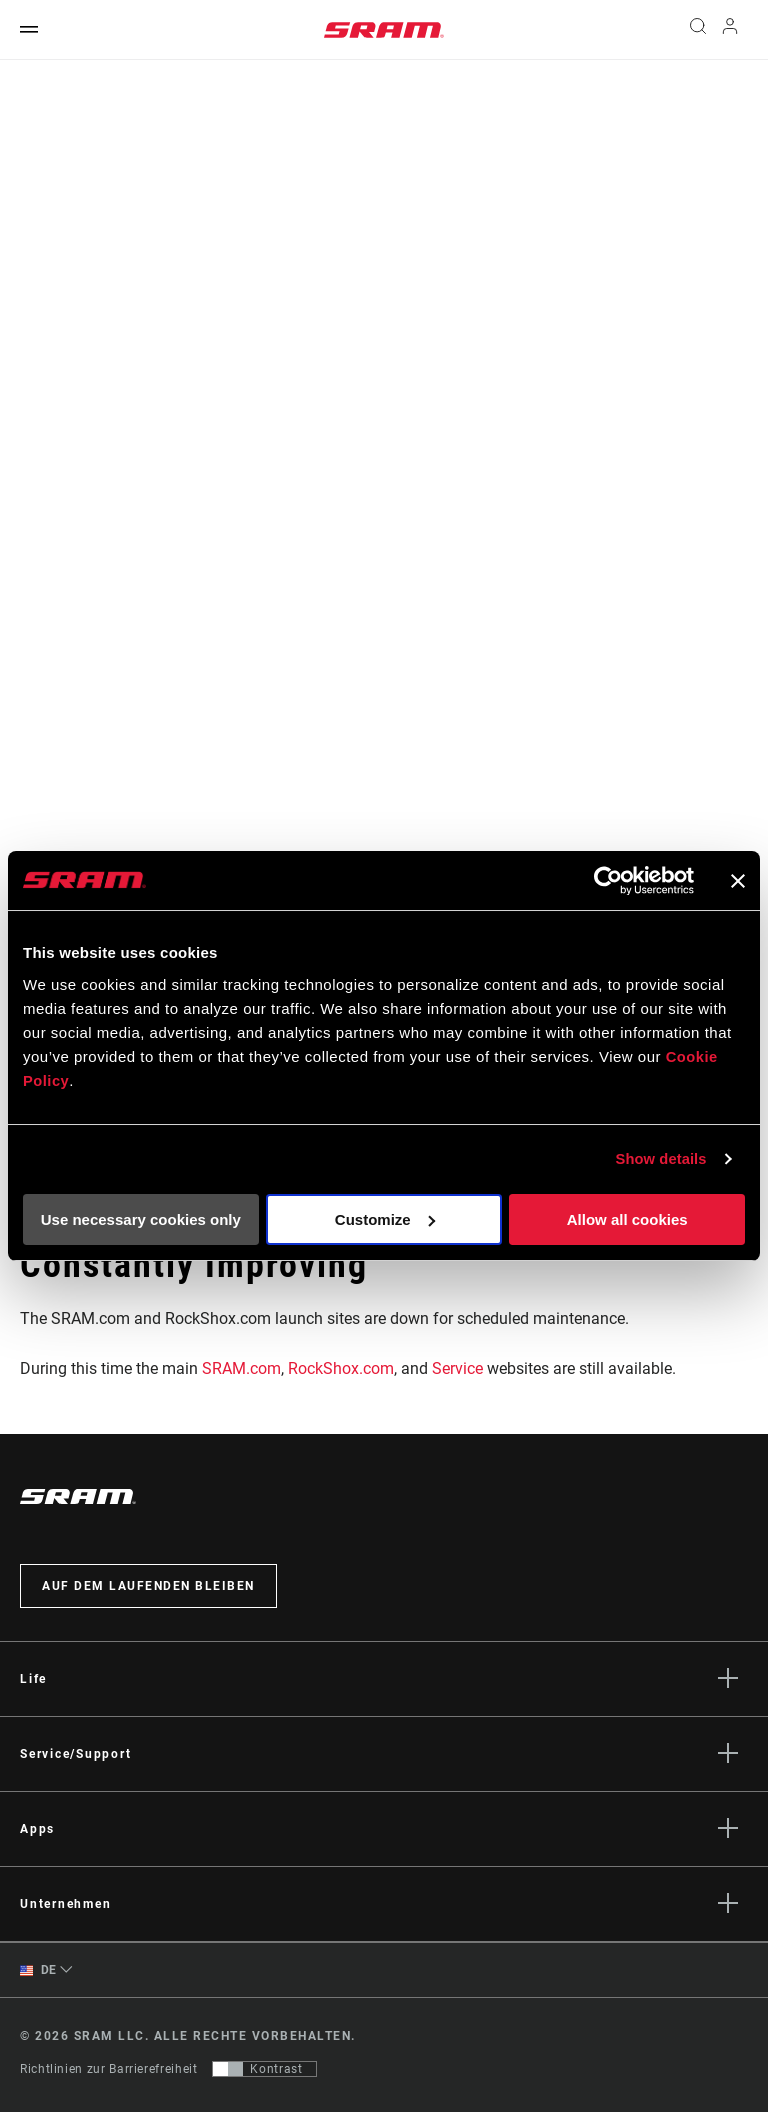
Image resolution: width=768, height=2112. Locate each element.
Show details (660, 1158)
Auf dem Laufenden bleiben (148, 1586)
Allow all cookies (627, 1219)
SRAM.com (241, 1368)
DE (38, 1970)
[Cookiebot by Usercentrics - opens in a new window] (606, 881)
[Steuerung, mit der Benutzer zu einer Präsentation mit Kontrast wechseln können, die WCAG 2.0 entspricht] (264, 2069)
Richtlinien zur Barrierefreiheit (108, 2069)
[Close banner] (738, 881)
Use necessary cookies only (141, 1219)
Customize (385, 1219)
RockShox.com (341, 1368)
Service (457, 1368)
